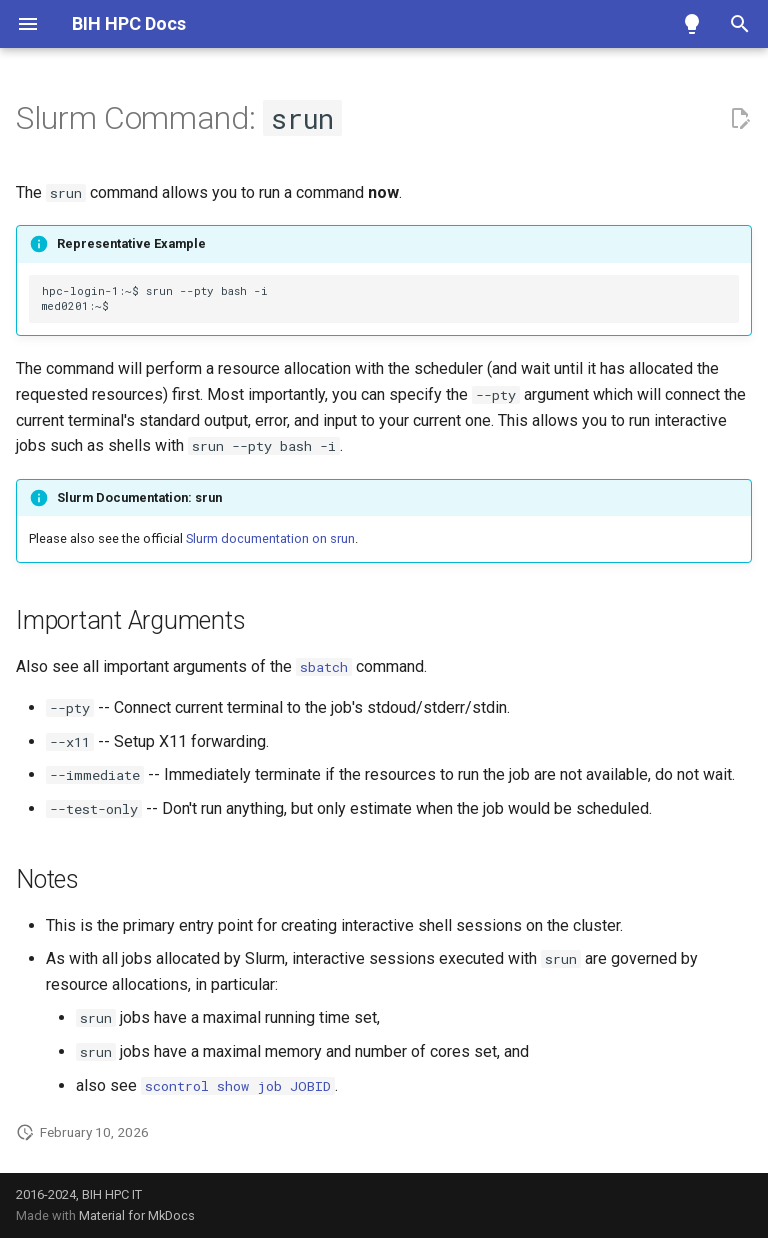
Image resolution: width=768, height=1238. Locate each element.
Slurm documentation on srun (270, 538)
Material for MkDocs (137, 1215)
